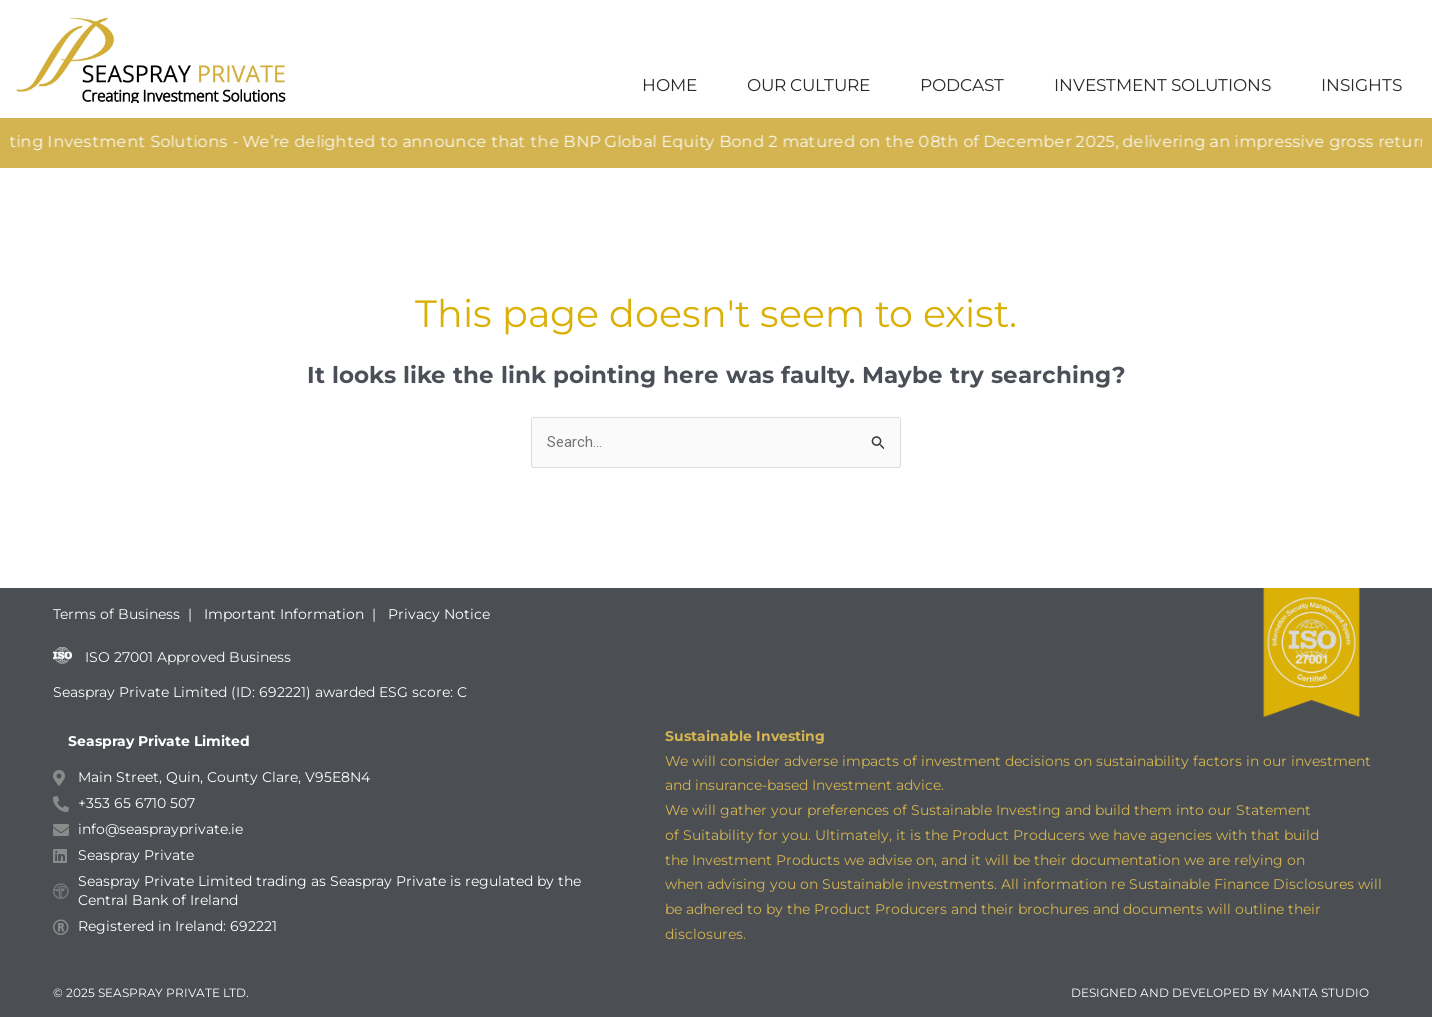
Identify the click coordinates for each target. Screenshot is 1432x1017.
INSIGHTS (1361, 85)
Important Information (284, 614)
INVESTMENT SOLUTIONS (1162, 85)
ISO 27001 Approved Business (188, 658)
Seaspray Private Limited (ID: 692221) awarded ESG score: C (262, 692)
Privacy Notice (439, 614)
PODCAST (962, 85)
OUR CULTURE (808, 85)
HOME (669, 85)
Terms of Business (118, 614)
